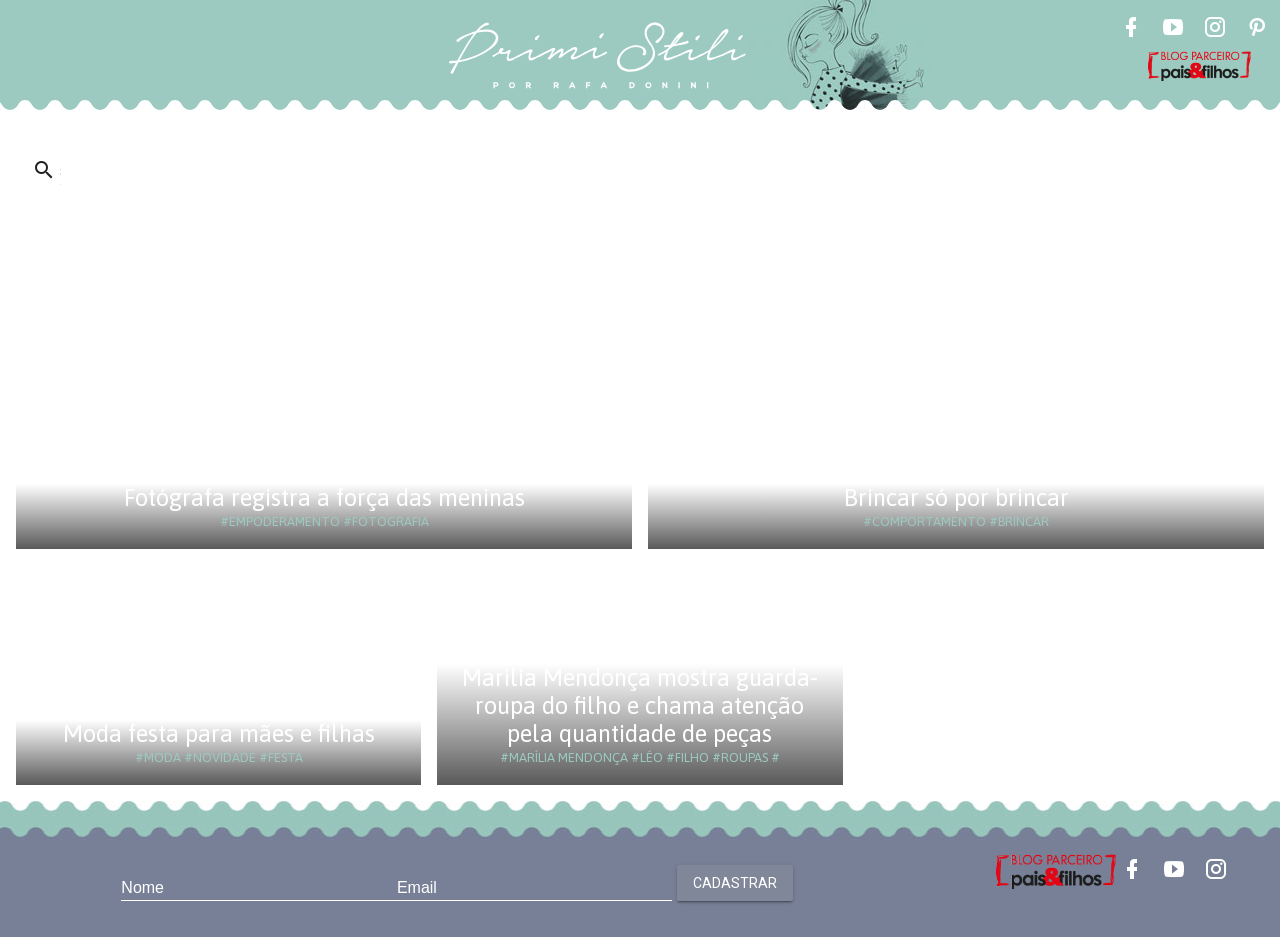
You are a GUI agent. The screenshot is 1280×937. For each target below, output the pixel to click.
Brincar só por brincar (956, 497)
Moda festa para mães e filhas (219, 733)
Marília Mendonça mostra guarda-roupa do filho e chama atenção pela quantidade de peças (640, 705)
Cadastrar (735, 883)
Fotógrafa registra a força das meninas (324, 497)
